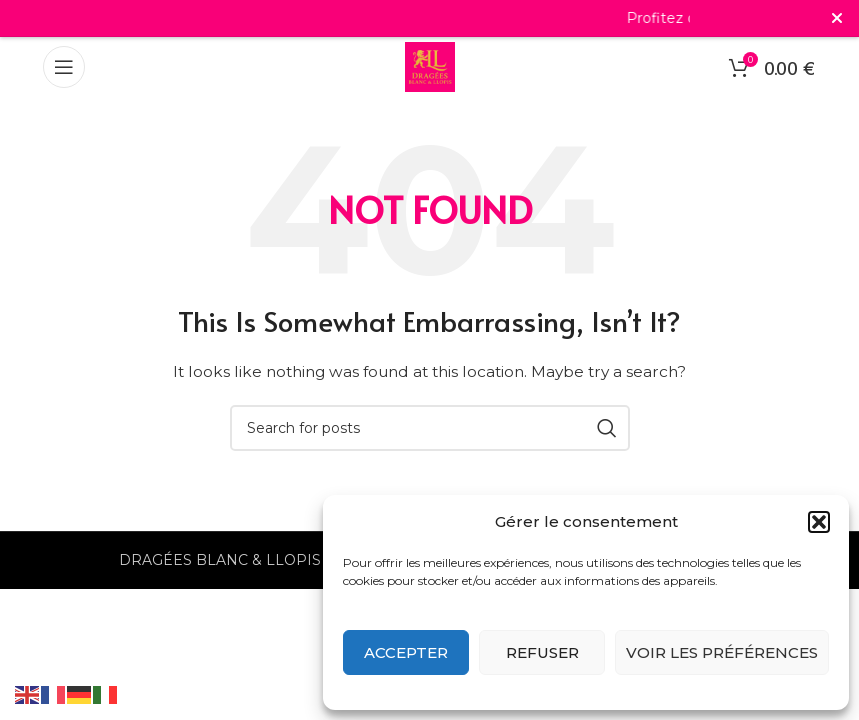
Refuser (542, 652)
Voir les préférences (722, 652)
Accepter (406, 652)
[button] (819, 522)
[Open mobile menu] (64, 67)
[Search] (430, 428)
